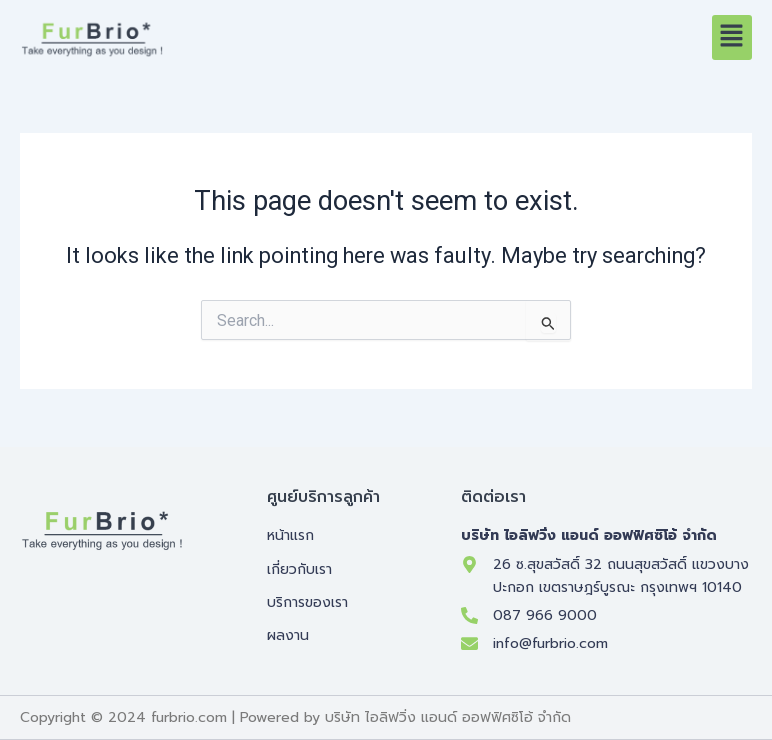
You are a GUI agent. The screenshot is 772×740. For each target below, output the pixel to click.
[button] (732, 37)
